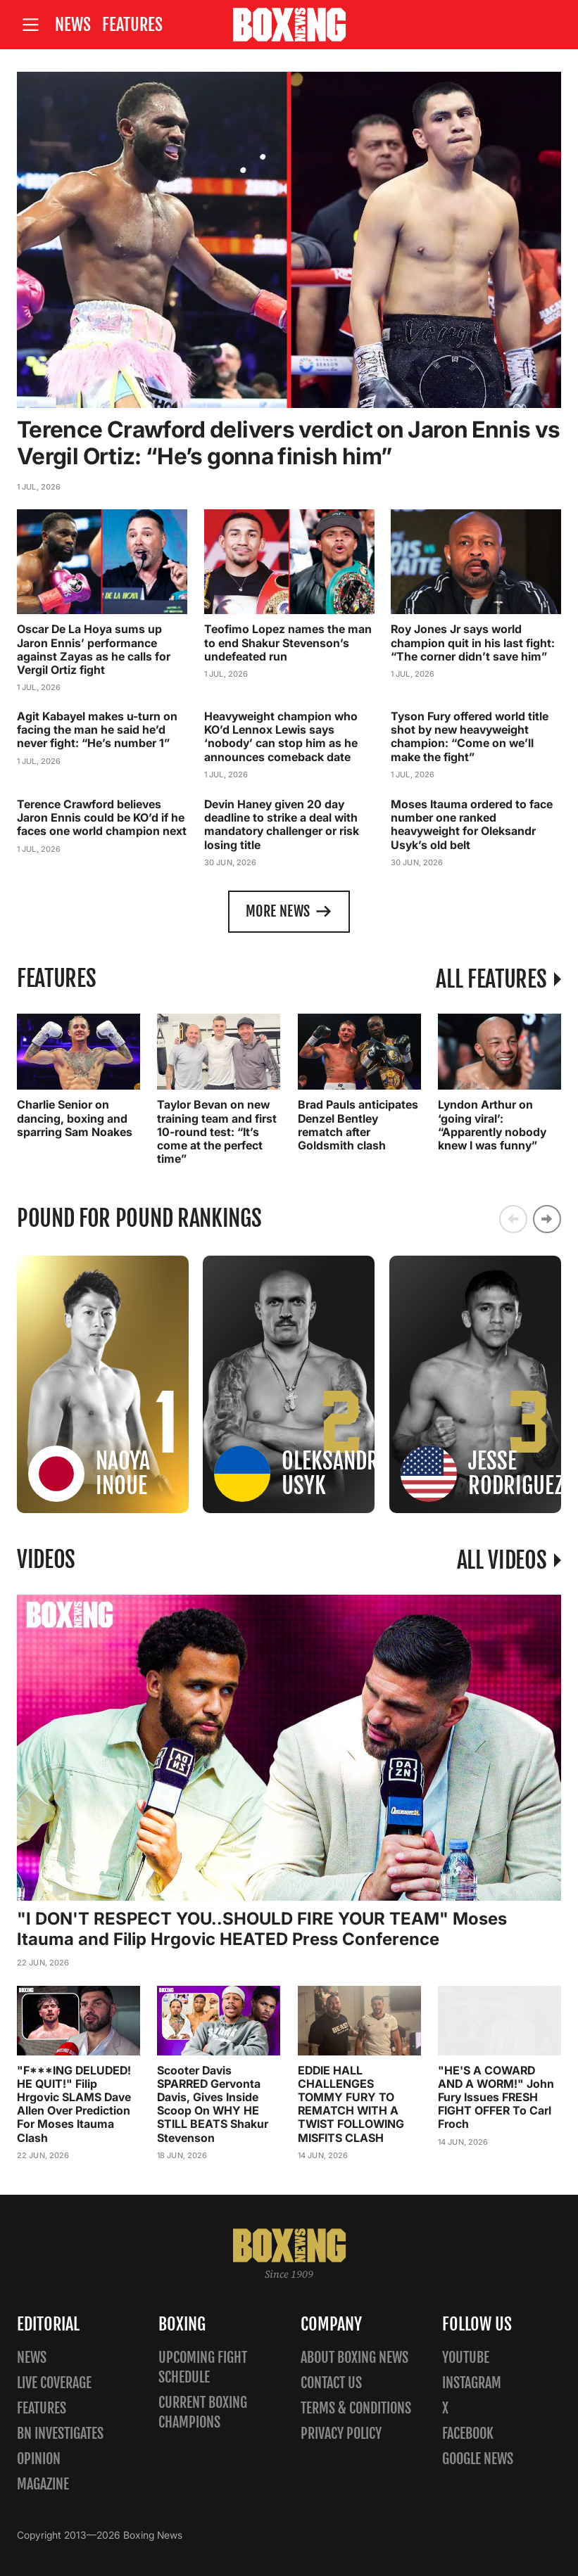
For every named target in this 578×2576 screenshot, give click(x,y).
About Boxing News (354, 2357)
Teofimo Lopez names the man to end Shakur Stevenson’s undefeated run (288, 642)
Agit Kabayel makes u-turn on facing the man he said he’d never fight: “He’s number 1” (97, 729)
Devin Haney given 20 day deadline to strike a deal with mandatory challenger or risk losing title (281, 824)
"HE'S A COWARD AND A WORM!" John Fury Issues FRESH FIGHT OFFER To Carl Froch (496, 2096)
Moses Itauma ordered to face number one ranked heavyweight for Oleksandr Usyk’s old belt (472, 824)
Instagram (471, 2383)
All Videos (502, 1559)
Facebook (468, 2433)
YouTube (465, 2357)
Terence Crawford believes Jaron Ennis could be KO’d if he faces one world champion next (102, 817)
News (73, 24)
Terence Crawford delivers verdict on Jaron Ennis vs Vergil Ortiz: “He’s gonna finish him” (288, 443)
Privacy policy (341, 2433)
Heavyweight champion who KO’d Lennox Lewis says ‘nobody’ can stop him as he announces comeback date (281, 736)
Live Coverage (54, 2383)
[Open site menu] (30, 25)
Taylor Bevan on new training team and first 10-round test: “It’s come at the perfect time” (217, 1131)
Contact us (331, 2383)
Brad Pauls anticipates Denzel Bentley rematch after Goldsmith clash (358, 1124)
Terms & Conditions (356, 2408)
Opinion (39, 2459)
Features (132, 24)
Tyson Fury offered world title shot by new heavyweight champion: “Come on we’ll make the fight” (469, 736)
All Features (491, 978)
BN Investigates (60, 2433)
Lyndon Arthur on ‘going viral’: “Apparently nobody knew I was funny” (492, 1124)
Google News (477, 2459)
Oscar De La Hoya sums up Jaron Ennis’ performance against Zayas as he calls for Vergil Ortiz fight (93, 649)
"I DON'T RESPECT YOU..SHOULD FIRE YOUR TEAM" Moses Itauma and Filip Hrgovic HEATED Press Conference (262, 1928)
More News (289, 912)
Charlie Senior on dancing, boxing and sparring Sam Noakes (74, 1117)
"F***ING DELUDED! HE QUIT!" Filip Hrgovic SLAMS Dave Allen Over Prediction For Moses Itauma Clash (74, 2103)
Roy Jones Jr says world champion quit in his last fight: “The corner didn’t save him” (473, 642)
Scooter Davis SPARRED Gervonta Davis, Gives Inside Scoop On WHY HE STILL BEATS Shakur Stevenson (212, 2103)
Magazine (43, 2484)
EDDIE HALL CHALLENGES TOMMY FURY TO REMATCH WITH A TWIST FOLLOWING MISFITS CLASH (351, 2103)
